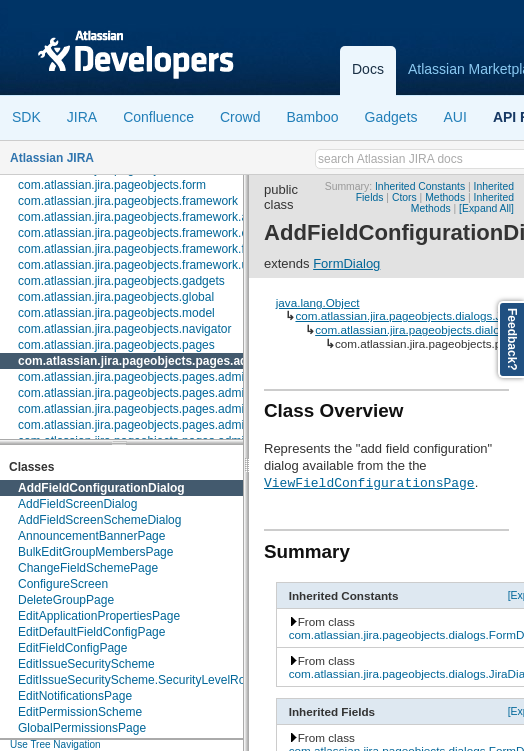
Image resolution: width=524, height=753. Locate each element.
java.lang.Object (318, 302)
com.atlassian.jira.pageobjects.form (112, 185)
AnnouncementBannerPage (91, 536)
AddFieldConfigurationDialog (101, 488)
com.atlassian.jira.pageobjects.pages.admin (143, 361)
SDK (26, 117)
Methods (445, 197)
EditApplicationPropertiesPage (99, 616)
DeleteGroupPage (66, 600)
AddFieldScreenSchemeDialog (99, 520)
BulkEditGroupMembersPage (95, 552)
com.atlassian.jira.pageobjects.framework (128, 201)
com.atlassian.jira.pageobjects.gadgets (121, 281)
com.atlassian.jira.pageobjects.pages (116, 345)
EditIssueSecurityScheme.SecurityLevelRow (136, 680)
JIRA (82, 117)
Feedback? (512, 339)
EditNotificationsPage (75, 696)
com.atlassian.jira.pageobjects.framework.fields (143, 249)
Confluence (158, 117)
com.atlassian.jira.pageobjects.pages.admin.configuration (170, 393)
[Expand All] (486, 208)
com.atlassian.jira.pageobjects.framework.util (137, 265)
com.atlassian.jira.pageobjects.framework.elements (154, 233)
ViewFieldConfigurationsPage (369, 482)
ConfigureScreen (63, 584)
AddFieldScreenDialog (77, 504)
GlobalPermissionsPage (82, 728)
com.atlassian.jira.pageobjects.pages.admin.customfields (169, 409)
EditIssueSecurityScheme (86, 664)
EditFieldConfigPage (72, 648)
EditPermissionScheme (80, 712)
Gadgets (391, 117)
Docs (368, 69)
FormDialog (346, 263)
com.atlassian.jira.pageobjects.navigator (124, 329)
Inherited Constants (420, 186)
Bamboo (312, 117)
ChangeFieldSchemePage (88, 568)
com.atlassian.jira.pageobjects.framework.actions (148, 217)
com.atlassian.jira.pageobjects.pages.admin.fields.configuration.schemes (212, 425)
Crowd (240, 117)
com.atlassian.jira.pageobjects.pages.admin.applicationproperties (191, 377)
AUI (455, 117)
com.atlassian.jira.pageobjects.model (116, 313)
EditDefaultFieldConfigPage (91, 632)
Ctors (404, 197)
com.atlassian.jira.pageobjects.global (116, 297)
